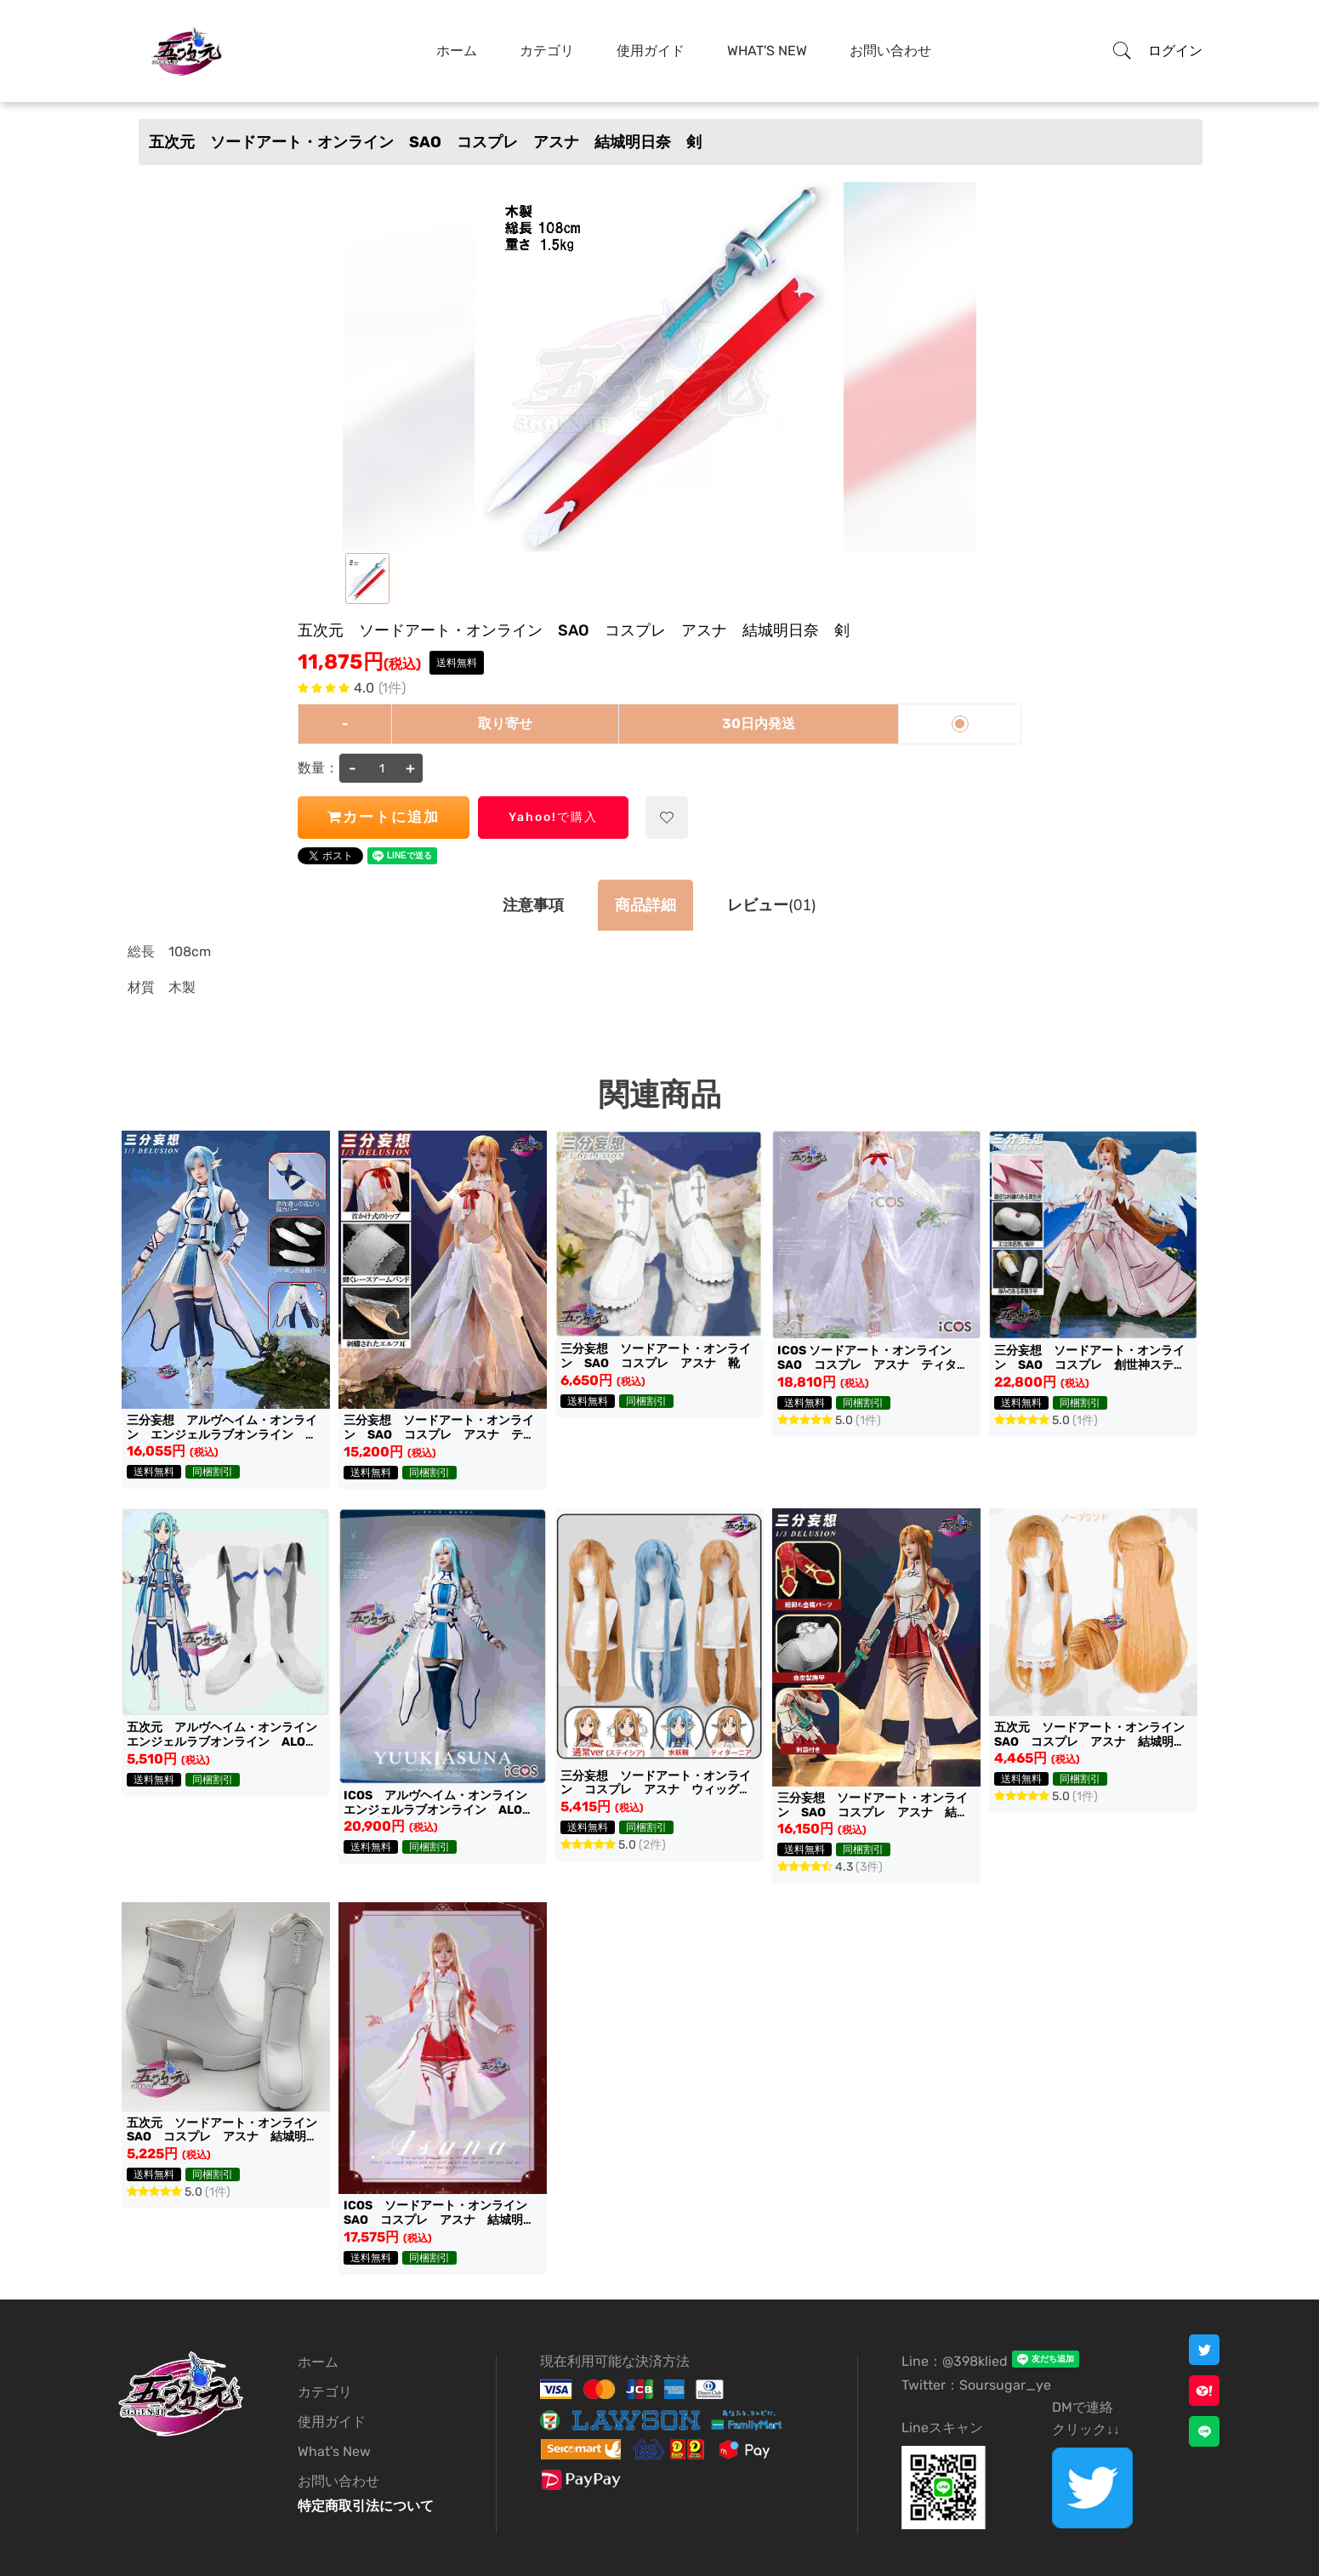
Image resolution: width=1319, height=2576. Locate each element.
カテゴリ (325, 2392)
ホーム (318, 2362)
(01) (771, 905)
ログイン (1175, 51)
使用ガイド (332, 2422)
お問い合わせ (338, 2481)
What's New (334, 2451)
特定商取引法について (366, 2506)
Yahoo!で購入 (553, 817)
